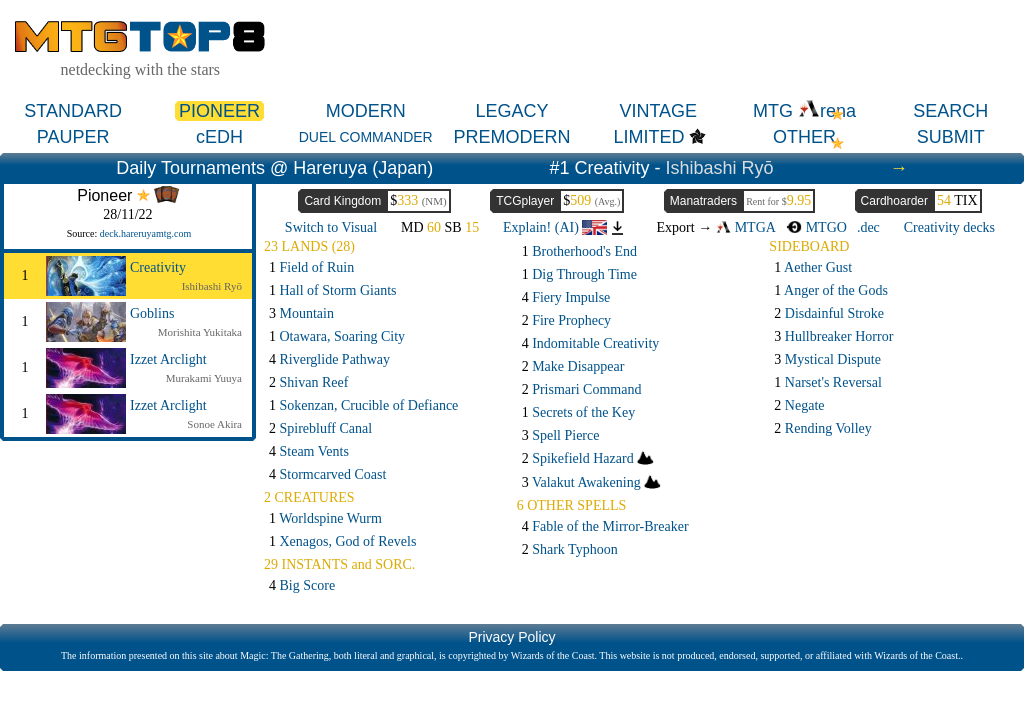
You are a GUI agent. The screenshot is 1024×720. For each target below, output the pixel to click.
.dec (868, 227)
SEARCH (950, 111)
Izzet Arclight (168, 359)
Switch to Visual (331, 227)
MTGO (816, 227)
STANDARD (73, 111)
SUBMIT (951, 137)
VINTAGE (658, 111)
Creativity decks (949, 227)
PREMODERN (511, 137)
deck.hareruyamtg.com (146, 233)
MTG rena (804, 111)
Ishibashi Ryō (720, 168)
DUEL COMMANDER (366, 137)
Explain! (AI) (555, 227)
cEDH (219, 137)
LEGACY (511, 111)
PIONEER (219, 111)
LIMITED (648, 137)
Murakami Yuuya (204, 378)
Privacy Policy (511, 637)
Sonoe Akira (214, 424)
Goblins (152, 313)
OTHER (804, 137)
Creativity (158, 267)
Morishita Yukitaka (200, 332)
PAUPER (73, 137)
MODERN (366, 111)
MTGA (746, 227)
